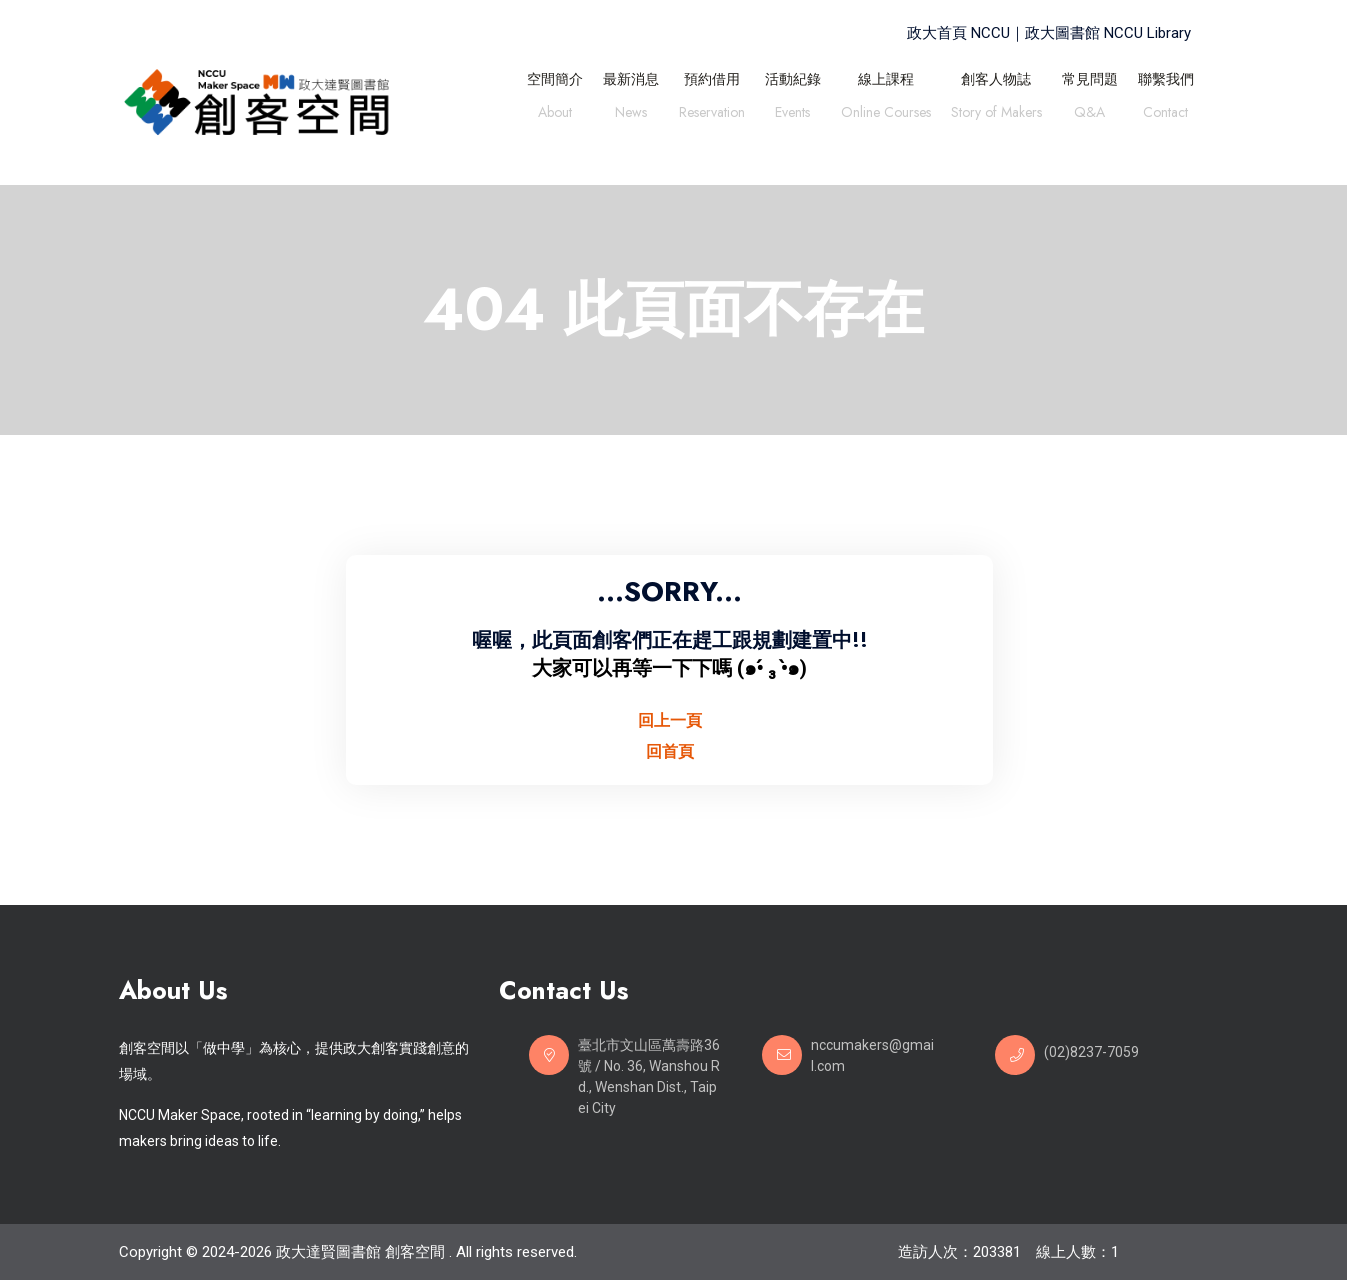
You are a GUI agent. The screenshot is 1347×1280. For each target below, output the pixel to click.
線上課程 (886, 79)
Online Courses (886, 114)
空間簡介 (555, 79)
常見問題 (1090, 79)
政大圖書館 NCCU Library (1108, 33)
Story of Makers (996, 114)
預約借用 (712, 79)
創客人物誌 (996, 79)
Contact (1165, 114)
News (631, 114)
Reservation (712, 114)
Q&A (1089, 114)
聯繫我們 (1166, 79)
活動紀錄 (793, 79)
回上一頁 (670, 720)
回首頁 (670, 751)
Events (792, 114)
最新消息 (631, 79)
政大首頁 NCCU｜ (966, 33)
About (555, 114)
